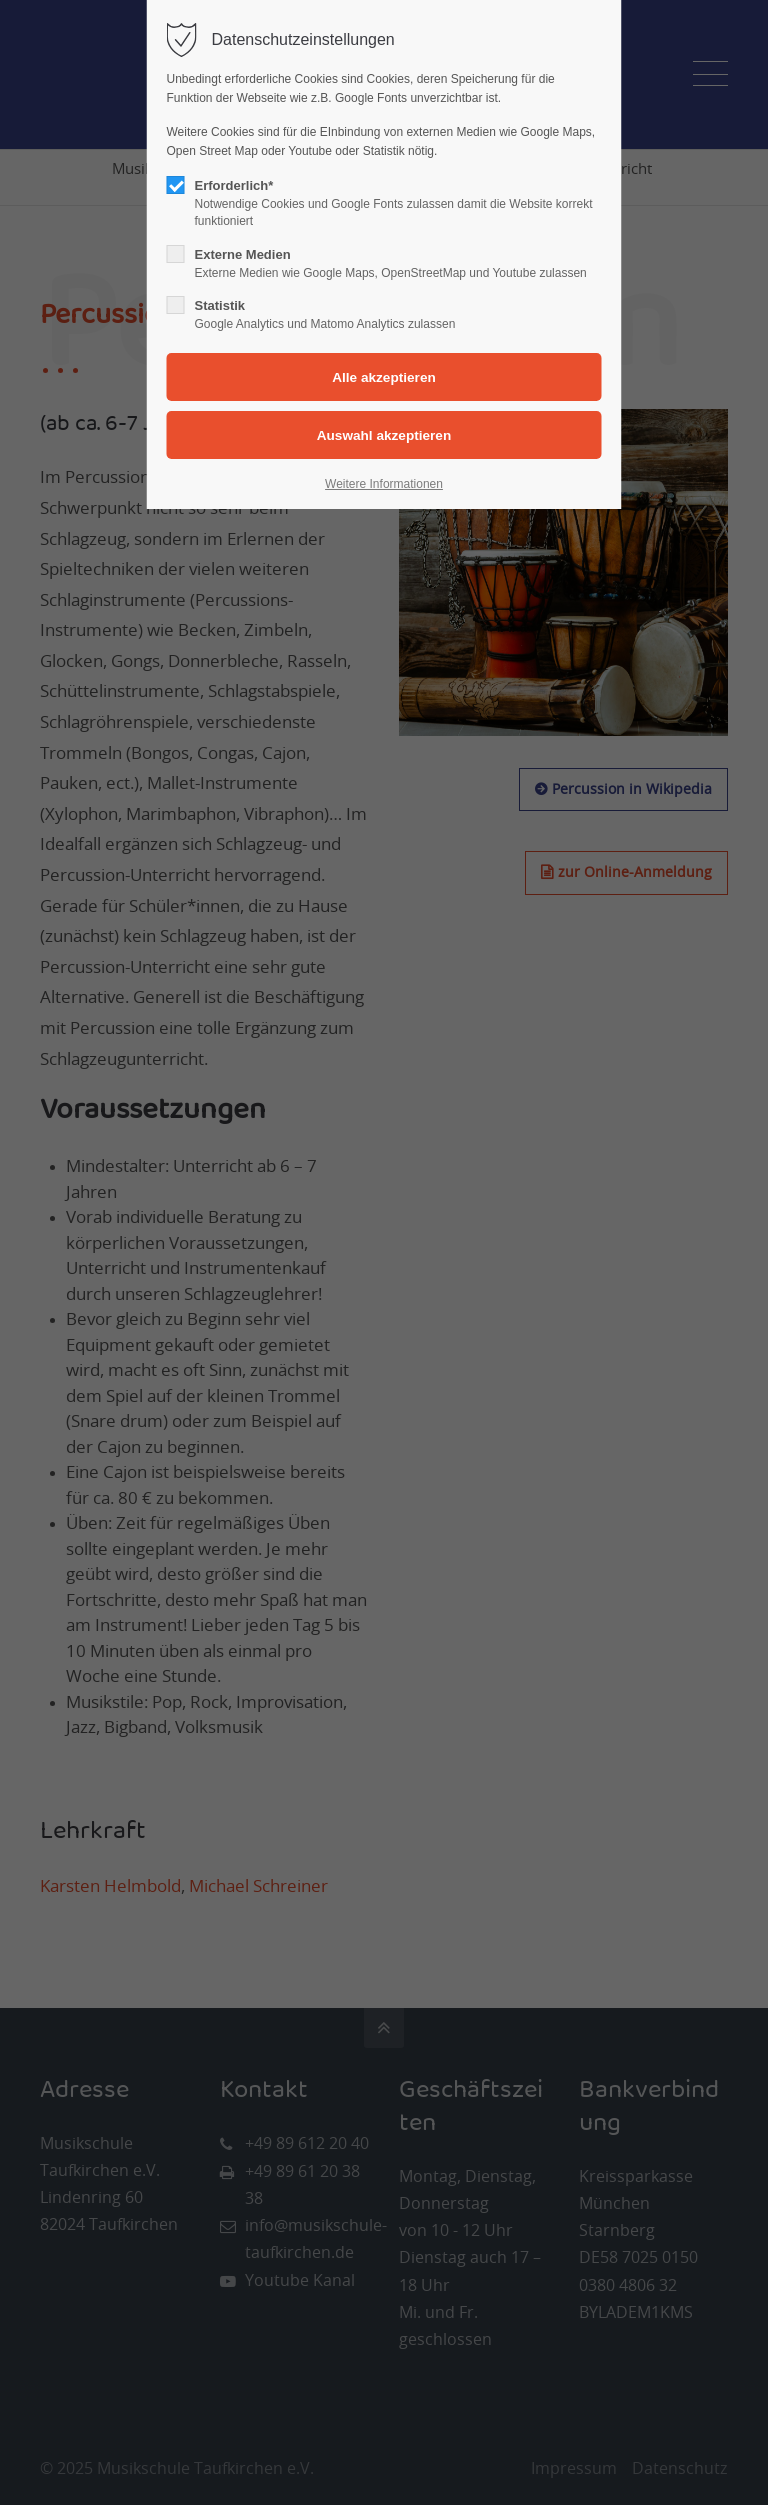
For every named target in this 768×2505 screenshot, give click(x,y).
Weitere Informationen (384, 484)
